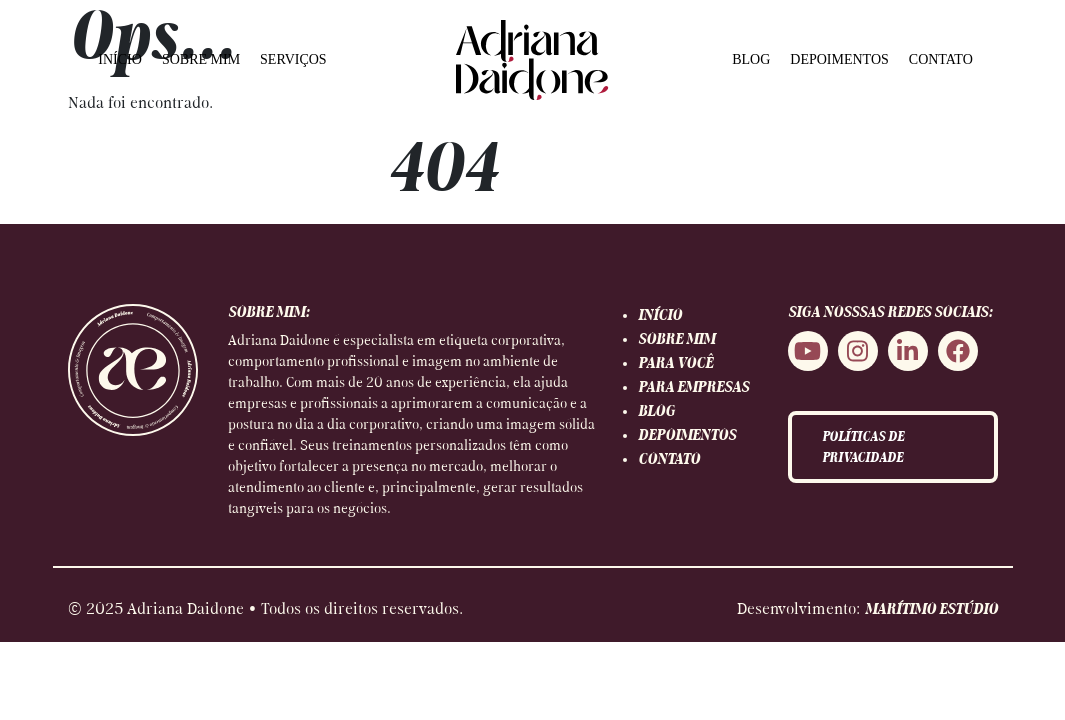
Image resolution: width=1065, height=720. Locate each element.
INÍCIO (120, 59)
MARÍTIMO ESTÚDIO (931, 610)
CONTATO (941, 59)
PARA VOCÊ (675, 364)
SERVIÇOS (293, 59)
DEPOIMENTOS (839, 59)
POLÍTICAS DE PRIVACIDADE (863, 448)
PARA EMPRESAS (693, 388)
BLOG (751, 59)
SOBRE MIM (201, 59)
